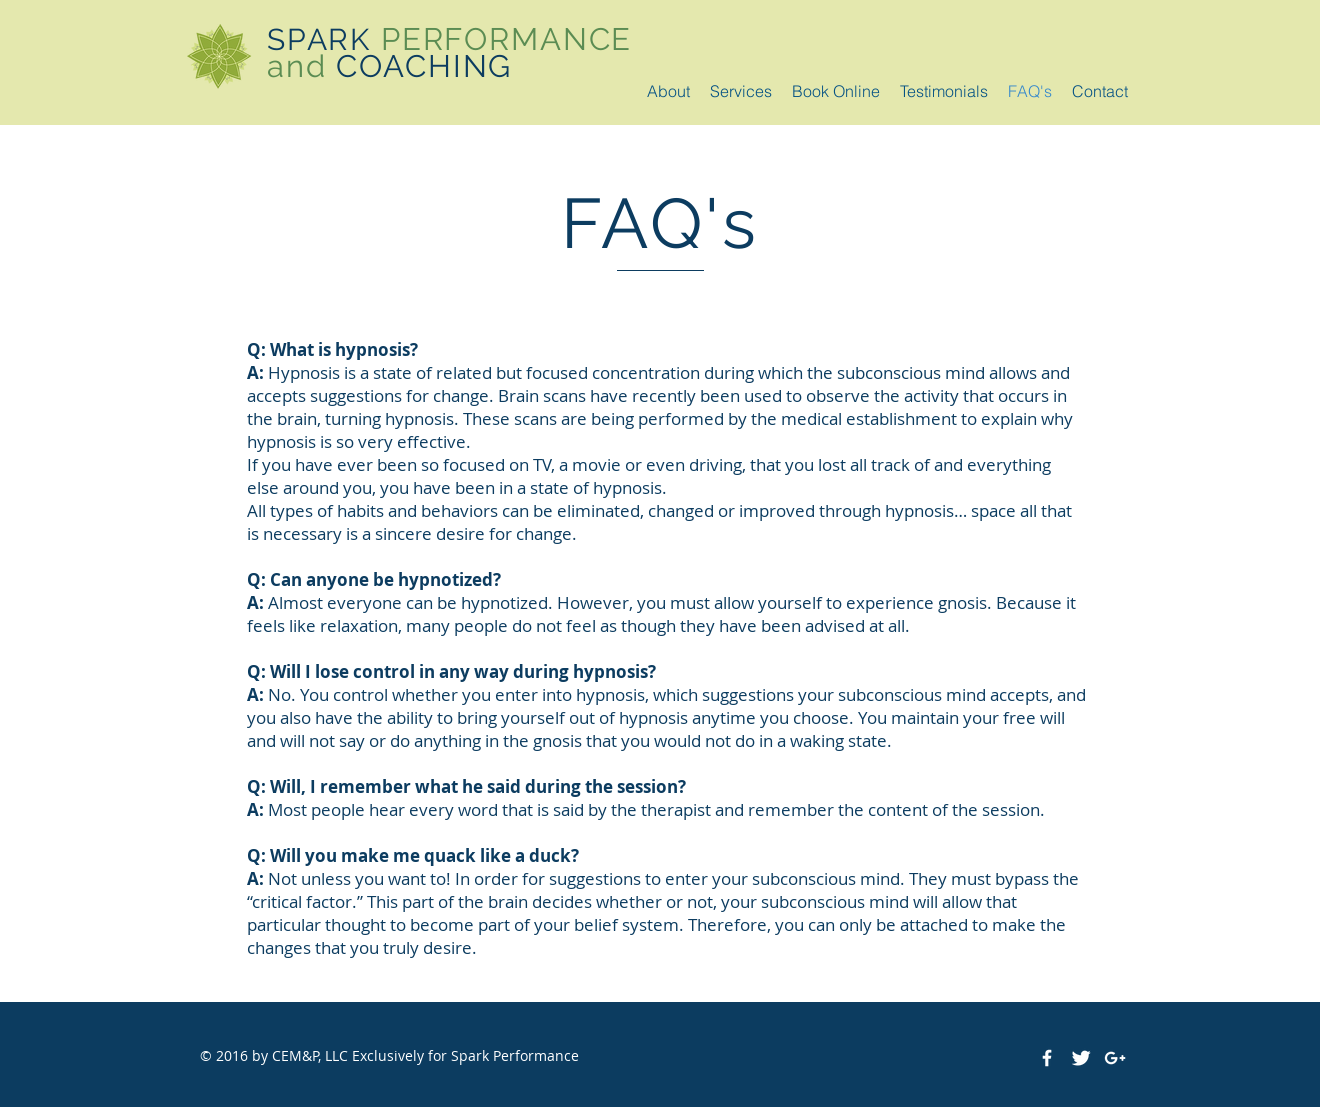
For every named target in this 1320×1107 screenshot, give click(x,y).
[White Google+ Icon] (1115, 1058)
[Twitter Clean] (1081, 1058)
